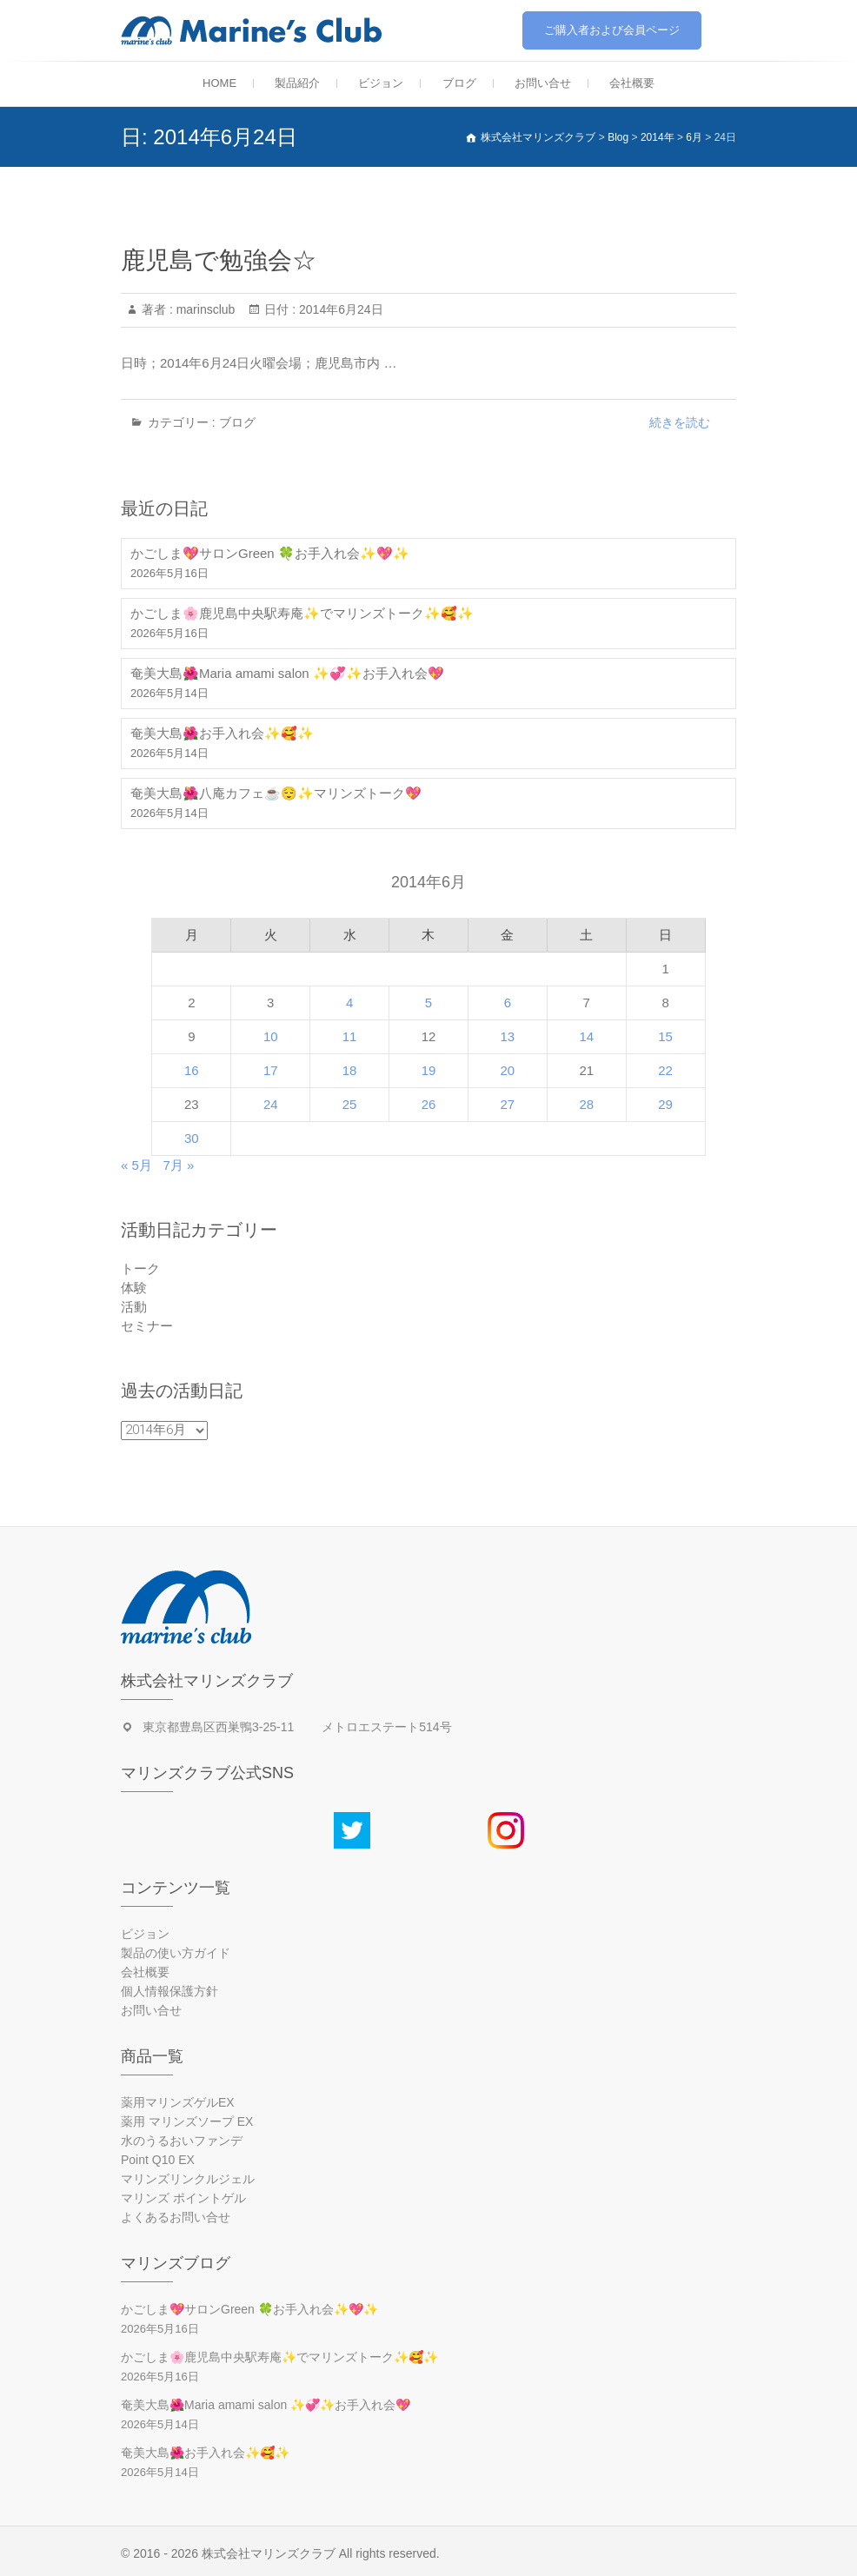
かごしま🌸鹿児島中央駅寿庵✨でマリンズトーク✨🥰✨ (302, 613)
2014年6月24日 (339, 309)
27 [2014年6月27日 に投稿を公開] (508, 1104)
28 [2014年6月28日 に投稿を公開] (586, 1104)
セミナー (147, 1325)
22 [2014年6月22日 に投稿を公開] (665, 1070)
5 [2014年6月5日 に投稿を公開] (428, 1002)
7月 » (178, 1165)
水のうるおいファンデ (181, 2141)
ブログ (459, 83)
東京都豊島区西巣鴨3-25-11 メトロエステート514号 (297, 1727)
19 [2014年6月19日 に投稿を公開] (429, 1070)
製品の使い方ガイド (175, 1953)
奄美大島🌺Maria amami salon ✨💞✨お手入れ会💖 (287, 673)
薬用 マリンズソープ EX (187, 2121)
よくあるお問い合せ (175, 2217)
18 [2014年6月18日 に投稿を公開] (349, 1070)
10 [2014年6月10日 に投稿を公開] (270, 1036)
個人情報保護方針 (169, 1991)
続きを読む (679, 422)
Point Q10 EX (158, 2160)
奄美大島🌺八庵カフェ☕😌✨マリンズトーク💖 (276, 793)
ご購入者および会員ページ (612, 30)
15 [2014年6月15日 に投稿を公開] (665, 1036)
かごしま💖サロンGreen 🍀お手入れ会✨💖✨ (269, 553)
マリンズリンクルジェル (188, 2179)
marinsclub (204, 309)
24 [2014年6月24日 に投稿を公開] (270, 1104)
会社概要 (631, 83)
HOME (219, 83)
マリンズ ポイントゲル (183, 2198)
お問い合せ (543, 83)
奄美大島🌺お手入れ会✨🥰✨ (222, 733)
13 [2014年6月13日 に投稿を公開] (508, 1036)
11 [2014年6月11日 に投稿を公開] (349, 1036)
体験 (134, 1287)
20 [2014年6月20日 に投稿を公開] (508, 1070)
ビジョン (380, 83)
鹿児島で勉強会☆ (218, 260)
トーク (140, 1268)
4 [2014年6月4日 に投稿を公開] (349, 1002)
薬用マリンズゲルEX (178, 2102)
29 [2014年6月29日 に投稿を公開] (665, 1104)
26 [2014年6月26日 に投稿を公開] (429, 1104)
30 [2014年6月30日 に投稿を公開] (191, 1138)
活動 (134, 1306)
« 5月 (136, 1165)
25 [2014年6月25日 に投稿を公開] (349, 1104)
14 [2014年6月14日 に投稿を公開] (586, 1036)
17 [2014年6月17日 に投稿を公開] (270, 1070)
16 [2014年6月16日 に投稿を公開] (191, 1070)
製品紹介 (297, 83)
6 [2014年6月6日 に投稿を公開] (507, 1002)
